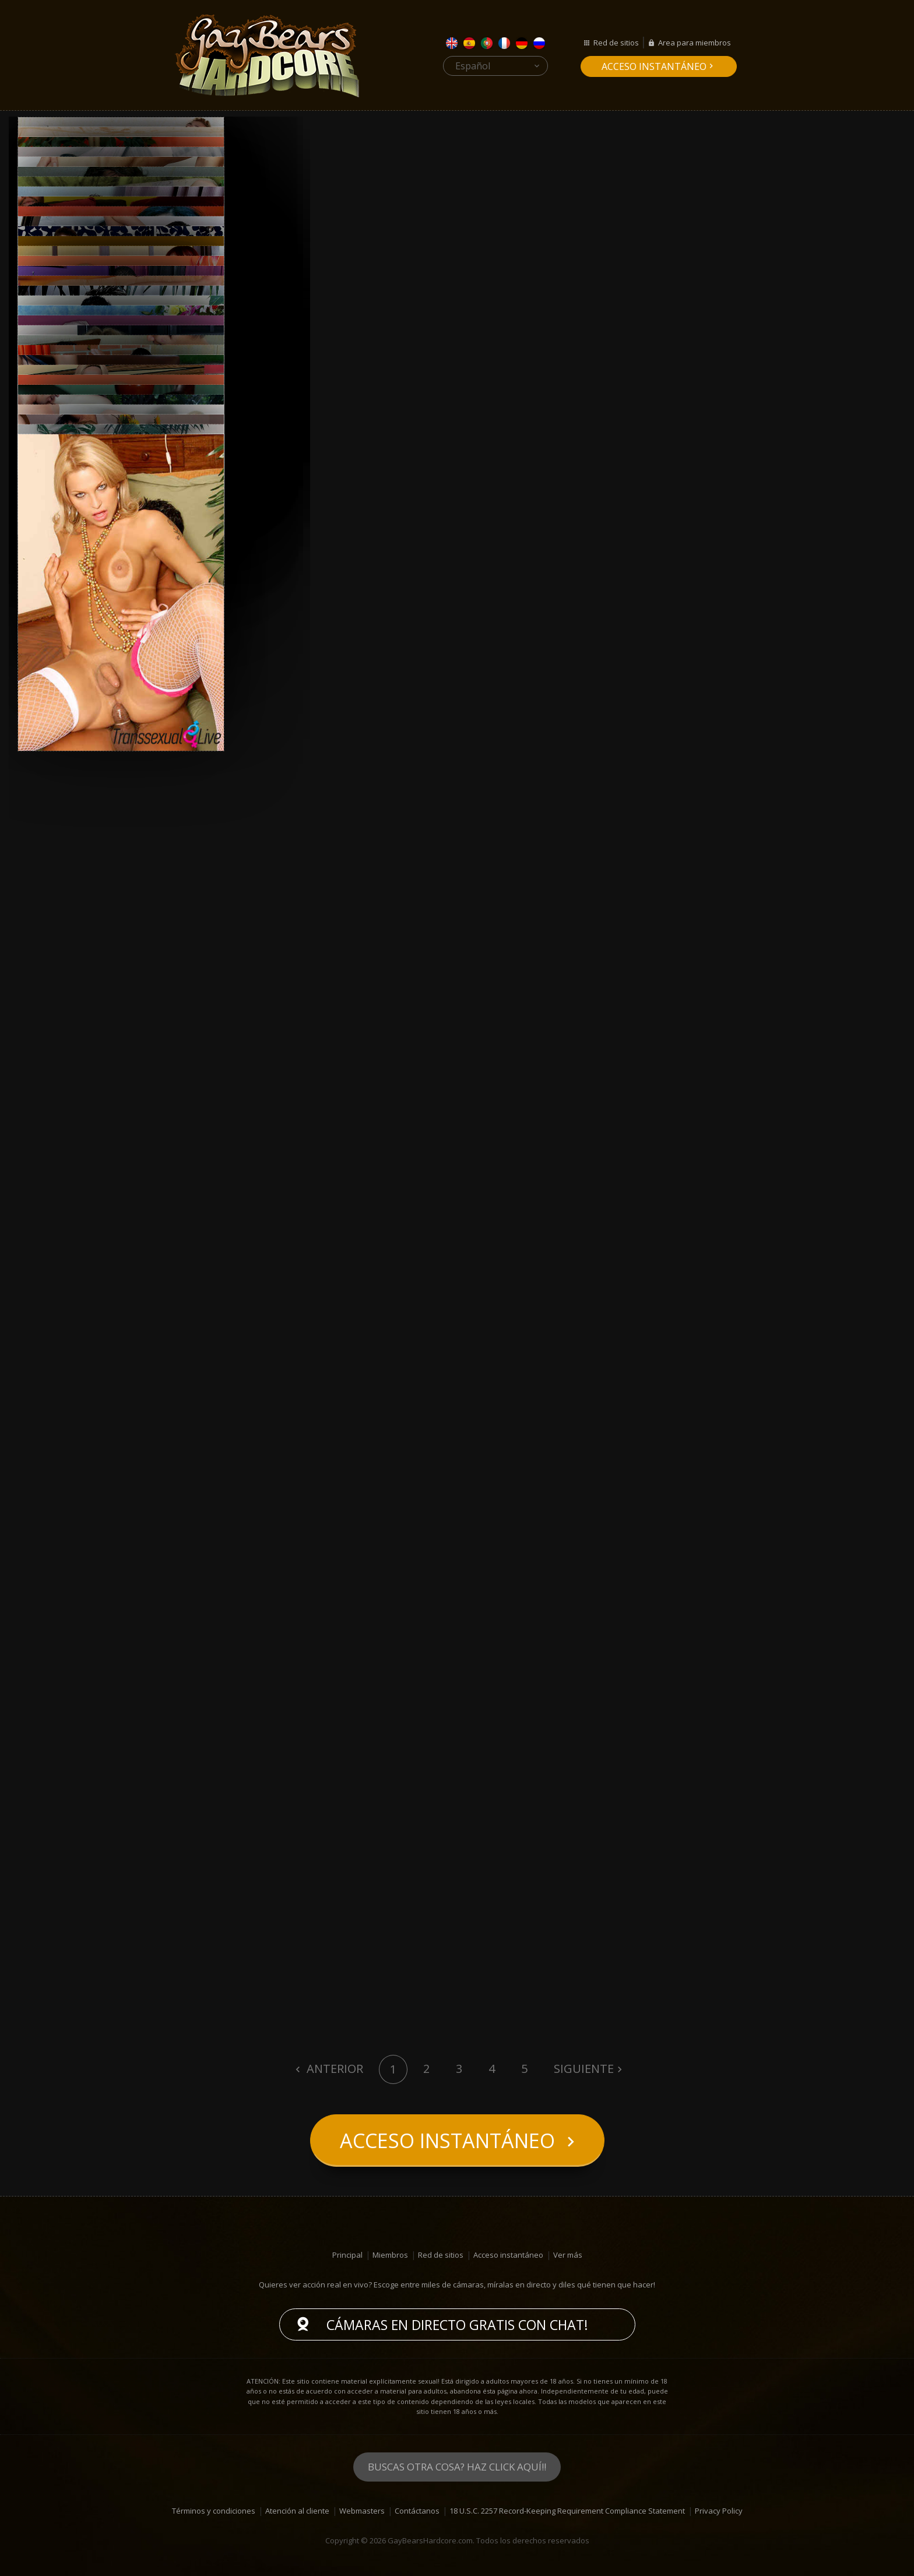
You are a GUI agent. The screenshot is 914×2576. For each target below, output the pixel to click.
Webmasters (362, 2510)
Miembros (390, 2255)
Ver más (567, 2255)
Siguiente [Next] (584, 2068)
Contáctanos (417, 2510)
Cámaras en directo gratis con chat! (457, 2324)
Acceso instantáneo (654, 66)
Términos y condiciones (213, 2510)
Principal (347, 2255)
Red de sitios (616, 42)
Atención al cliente (297, 2510)
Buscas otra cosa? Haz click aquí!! (457, 2466)
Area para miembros (694, 42)
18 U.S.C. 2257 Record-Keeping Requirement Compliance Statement (567, 2510)
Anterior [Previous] (333, 2068)
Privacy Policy (719, 2510)
